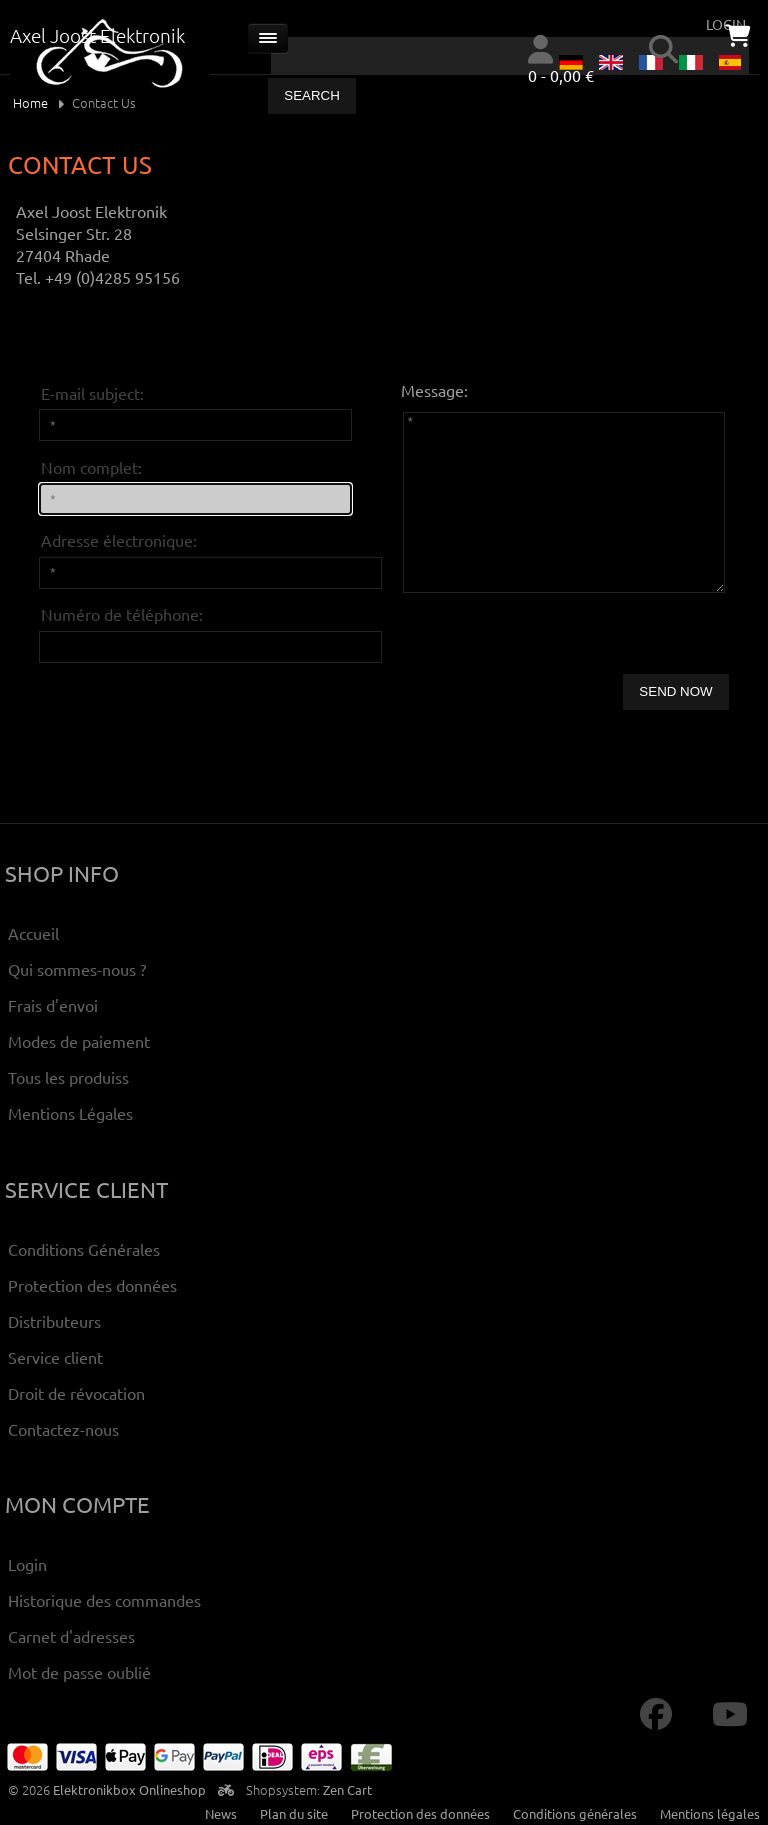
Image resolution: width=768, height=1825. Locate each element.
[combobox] (510, 56)
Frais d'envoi (53, 1005)
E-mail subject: (92, 393)
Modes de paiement (79, 1041)
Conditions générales (575, 1813)
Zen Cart (347, 1789)
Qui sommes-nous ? (77, 969)
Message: (434, 390)
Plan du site (294, 1813)
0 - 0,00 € (561, 75)
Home (30, 102)
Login (27, 1564)
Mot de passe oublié (79, 1672)
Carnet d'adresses (71, 1636)
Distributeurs (54, 1321)
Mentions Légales (70, 1113)
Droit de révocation (76, 1393)
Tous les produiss (68, 1077)
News (221, 1813)
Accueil (33, 933)
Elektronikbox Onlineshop (129, 1789)
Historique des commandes (104, 1600)
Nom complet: (91, 467)
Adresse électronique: (119, 540)
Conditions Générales (84, 1249)
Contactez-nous (63, 1429)
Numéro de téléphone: (122, 614)
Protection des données (92, 1285)
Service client (55, 1357)
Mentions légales (710, 1813)
